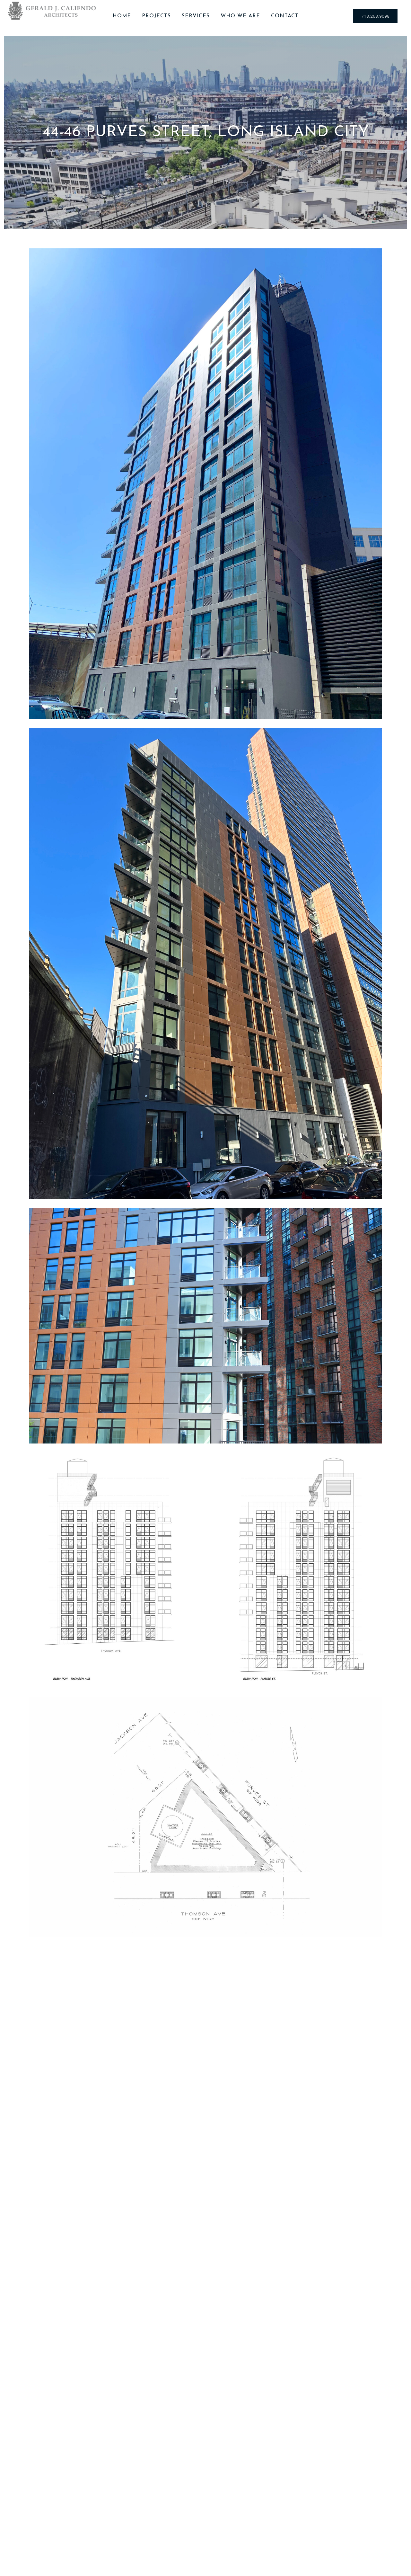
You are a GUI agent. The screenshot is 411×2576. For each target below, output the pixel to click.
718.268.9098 (375, 16)
